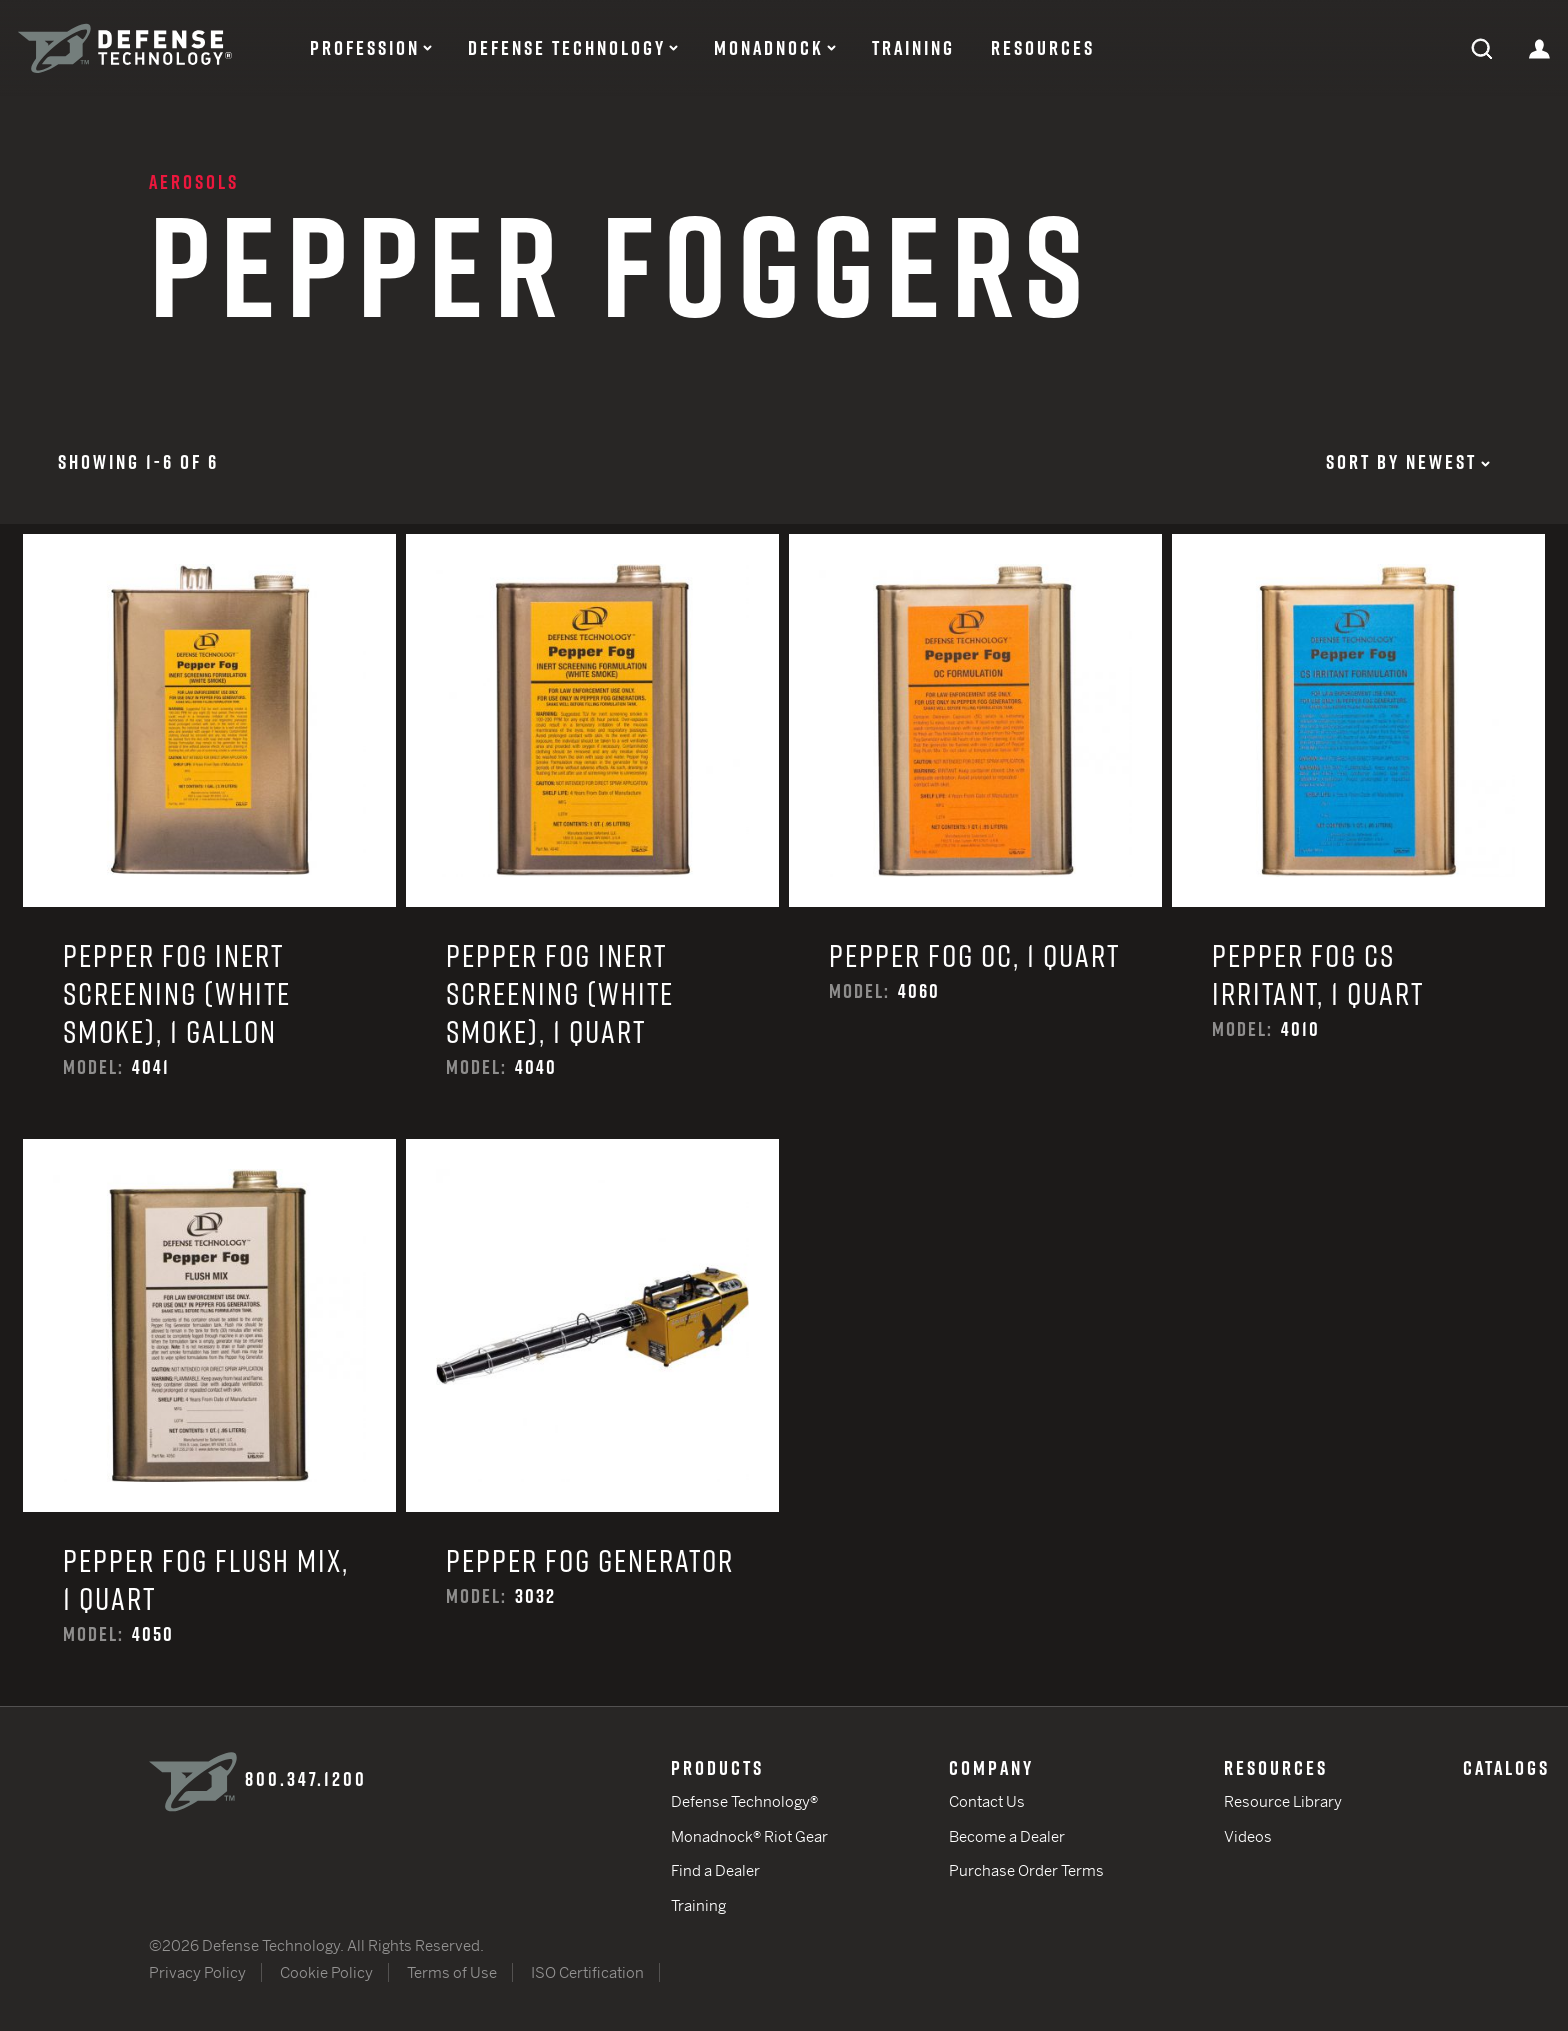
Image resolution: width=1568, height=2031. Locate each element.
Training (913, 48)
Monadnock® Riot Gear (749, 1836)
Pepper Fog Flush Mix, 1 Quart (209, 1422)
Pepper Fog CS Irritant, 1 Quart (1358, 836)
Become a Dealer (1007, 1836)
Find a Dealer (715, 1870)
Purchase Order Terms (1026, 1870)
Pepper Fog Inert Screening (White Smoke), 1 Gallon (209, 836)
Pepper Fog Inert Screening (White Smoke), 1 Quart (592, 836)
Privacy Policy (197, 1972)
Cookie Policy (326, 1972)
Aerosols (194, 182)
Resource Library (1283, 1801)
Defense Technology (567, 48)
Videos (1248, 1836)
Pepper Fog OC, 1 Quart (975, 836)
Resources (1043, 48)
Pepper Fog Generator (592, 1422)
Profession (365, 48)
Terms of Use (452, 1972)
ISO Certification (587, 1972)
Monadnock (769, 48)
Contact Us (987, 1801)
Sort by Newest (1408, 462)
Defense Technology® (744, 1801)
